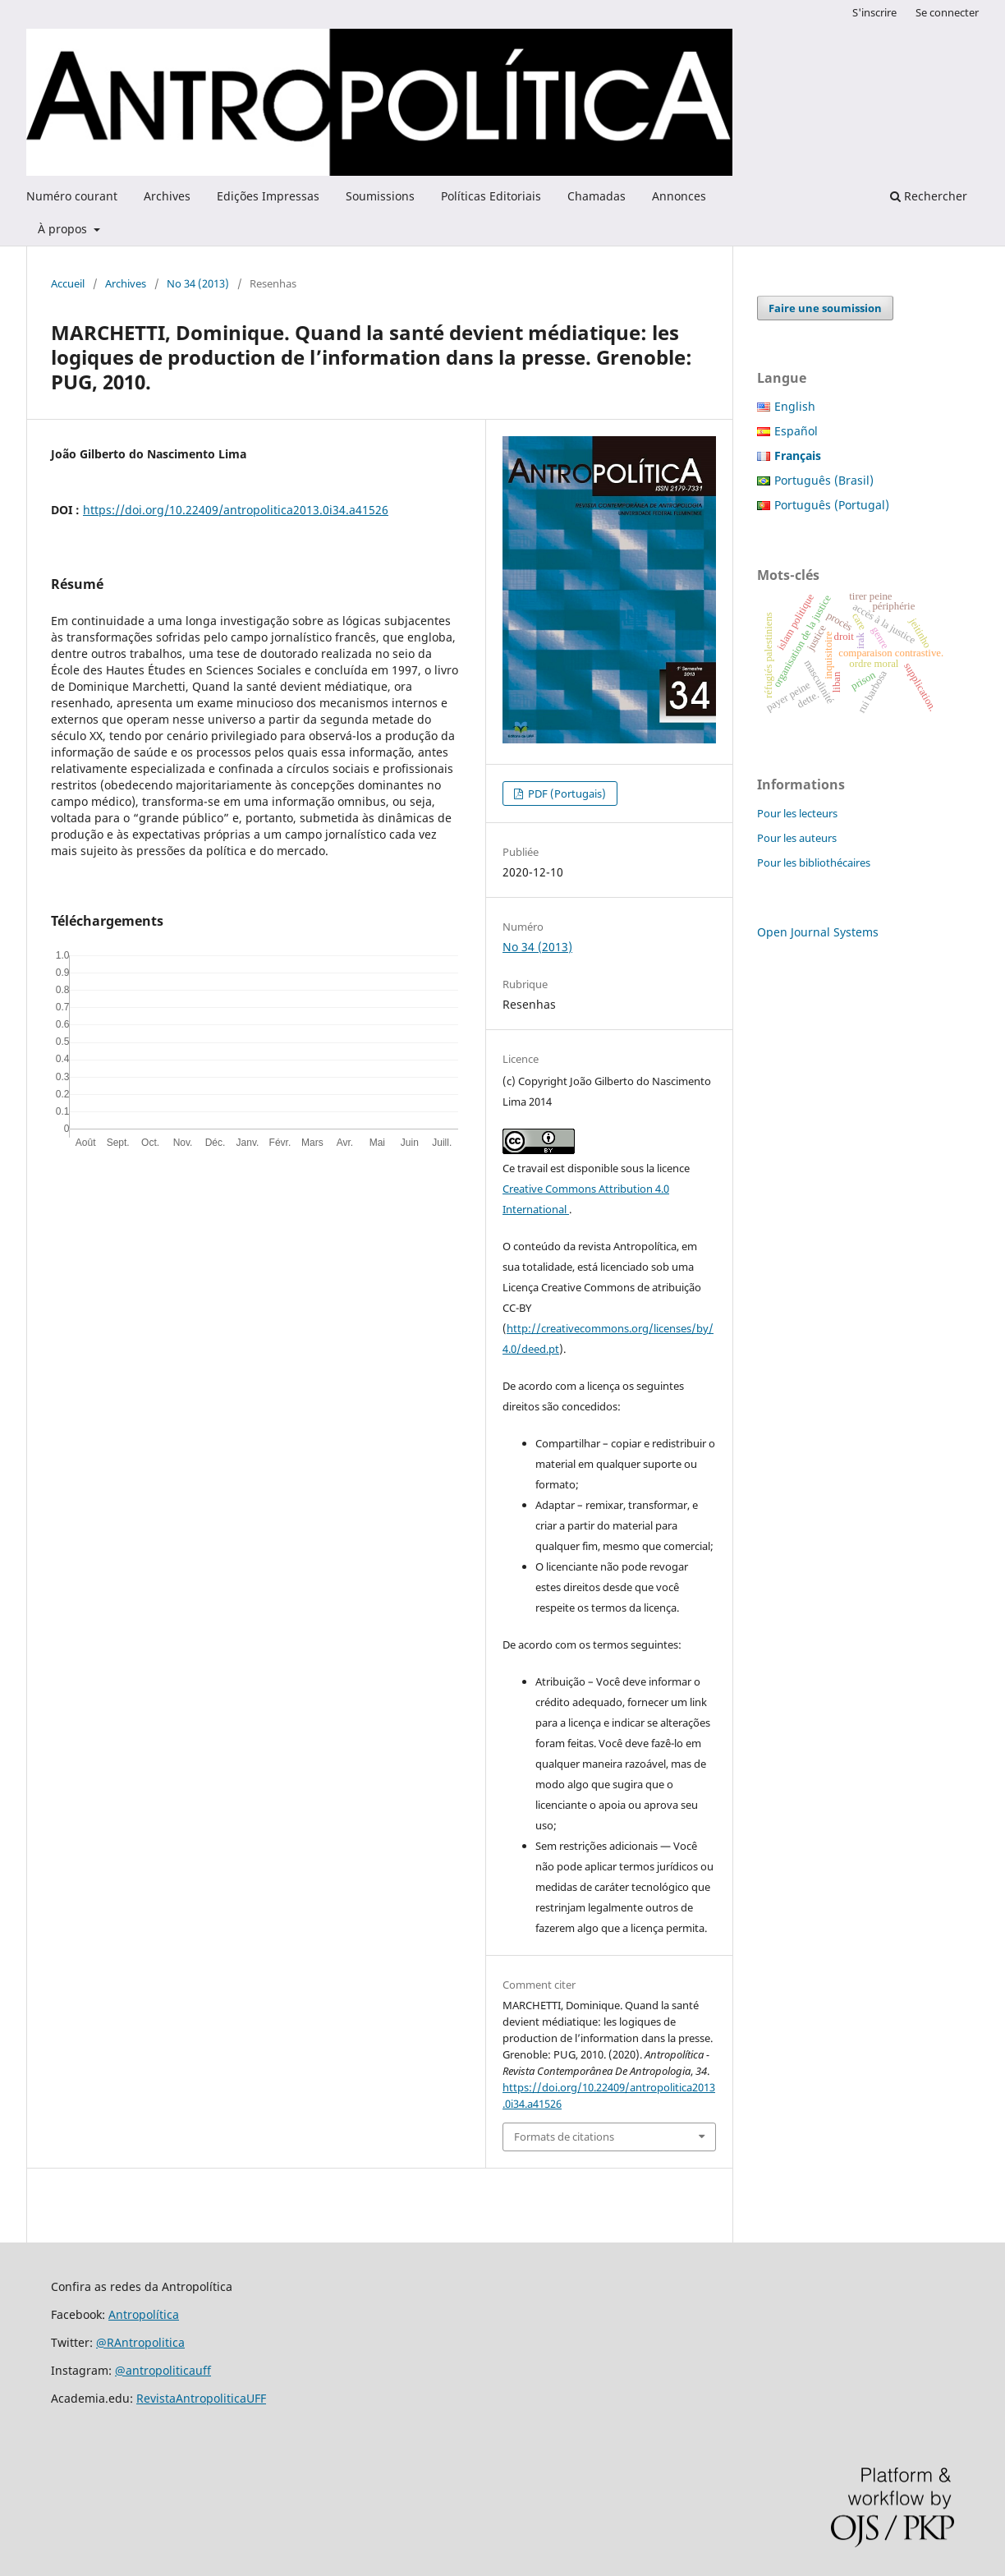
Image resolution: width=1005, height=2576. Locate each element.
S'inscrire (874, 12)
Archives (167, 196)
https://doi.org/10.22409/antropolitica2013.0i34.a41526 (235, 510)
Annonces (679, 196)
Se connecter (947, 12)
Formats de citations (564, 2136)
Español (796, 431)
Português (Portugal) (831, 505)
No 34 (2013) (198, 283)
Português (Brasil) (824, 480)
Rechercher (928, 196)
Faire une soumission (825, 308)
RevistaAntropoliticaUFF (201, 2398)
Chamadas (596, 196)
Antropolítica (143, 2314)
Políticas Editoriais (491, 196)
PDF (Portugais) (565, 793)
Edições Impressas (268, 196)
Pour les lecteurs (797, 813)
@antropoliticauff (163, 2370)
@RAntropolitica (140, 2342)
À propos (64, 229)
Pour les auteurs (797, 837)
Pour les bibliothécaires (813, 862)
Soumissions (380, 196)
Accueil (68, 283)
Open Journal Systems (818, 932)
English (794, 406)
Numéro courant (71, 196)
